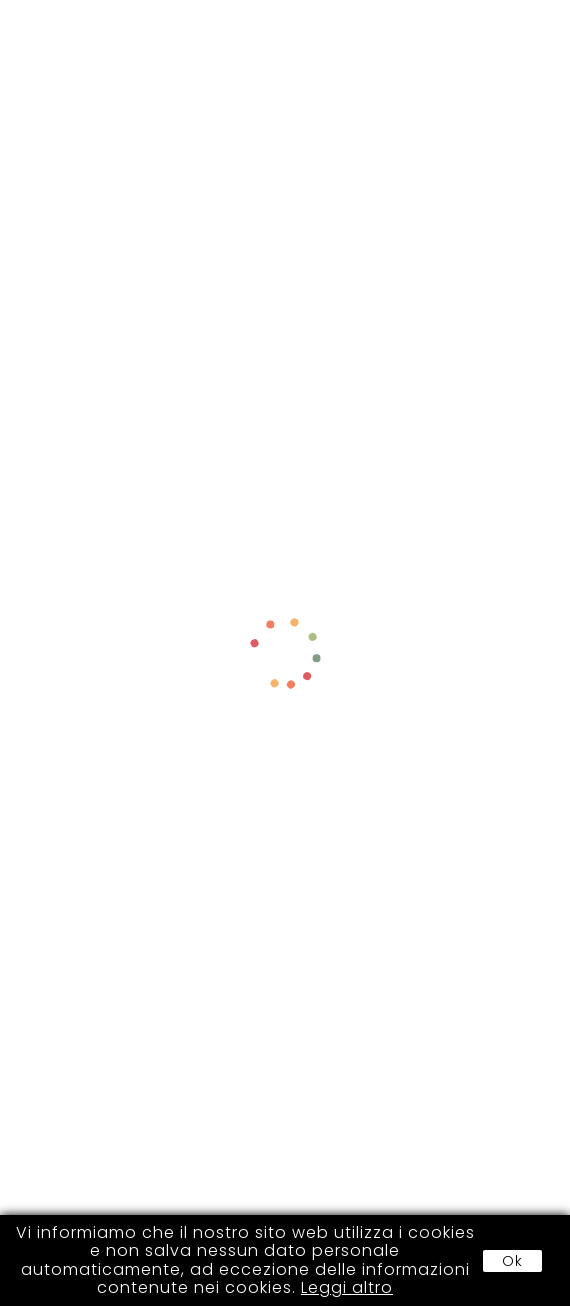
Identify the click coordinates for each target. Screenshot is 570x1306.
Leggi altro (347, 1287)
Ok (512, 1261)
